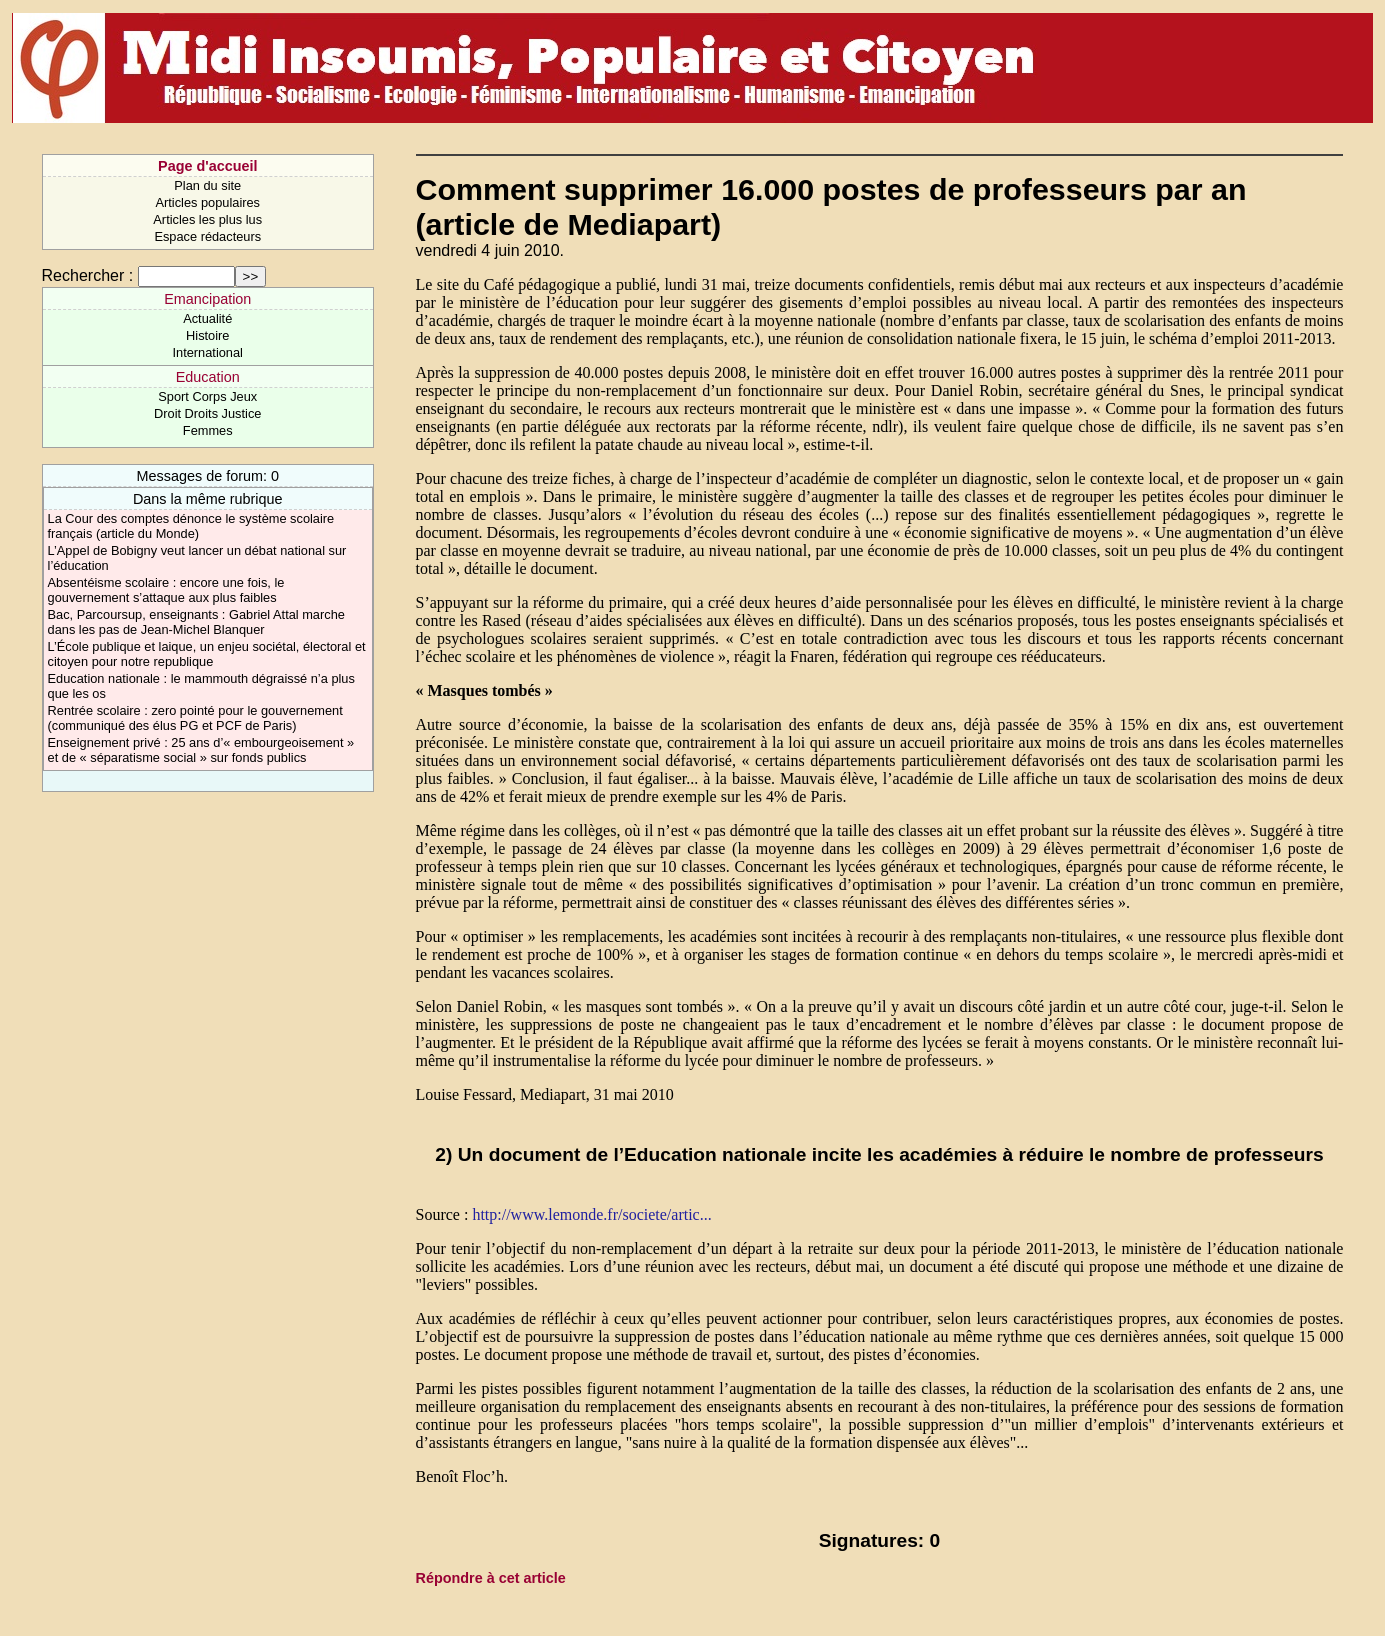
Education (208, 377)
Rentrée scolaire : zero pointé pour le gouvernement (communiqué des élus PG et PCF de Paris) (195, 718)
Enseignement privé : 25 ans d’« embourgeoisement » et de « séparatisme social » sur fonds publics (201, 750)
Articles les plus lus (207, 219)
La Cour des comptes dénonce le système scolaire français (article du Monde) (191, 526)
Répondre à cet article (491, 1578)
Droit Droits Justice (207, 413)
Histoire (207, 335)
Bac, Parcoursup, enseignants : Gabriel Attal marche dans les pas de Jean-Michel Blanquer (196, 622)
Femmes (208, 430)
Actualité (207, 318)
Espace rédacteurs (207, 236)
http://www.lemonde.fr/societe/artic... (591, 1214)
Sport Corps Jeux (207, 396)
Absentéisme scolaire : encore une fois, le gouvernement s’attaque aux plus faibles (166, 590)
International (208, 352)
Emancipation (207, 299)
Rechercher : (88, 275)
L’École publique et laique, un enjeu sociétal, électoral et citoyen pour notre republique (207, 654)
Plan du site (207, 185)
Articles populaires (207, 202)
